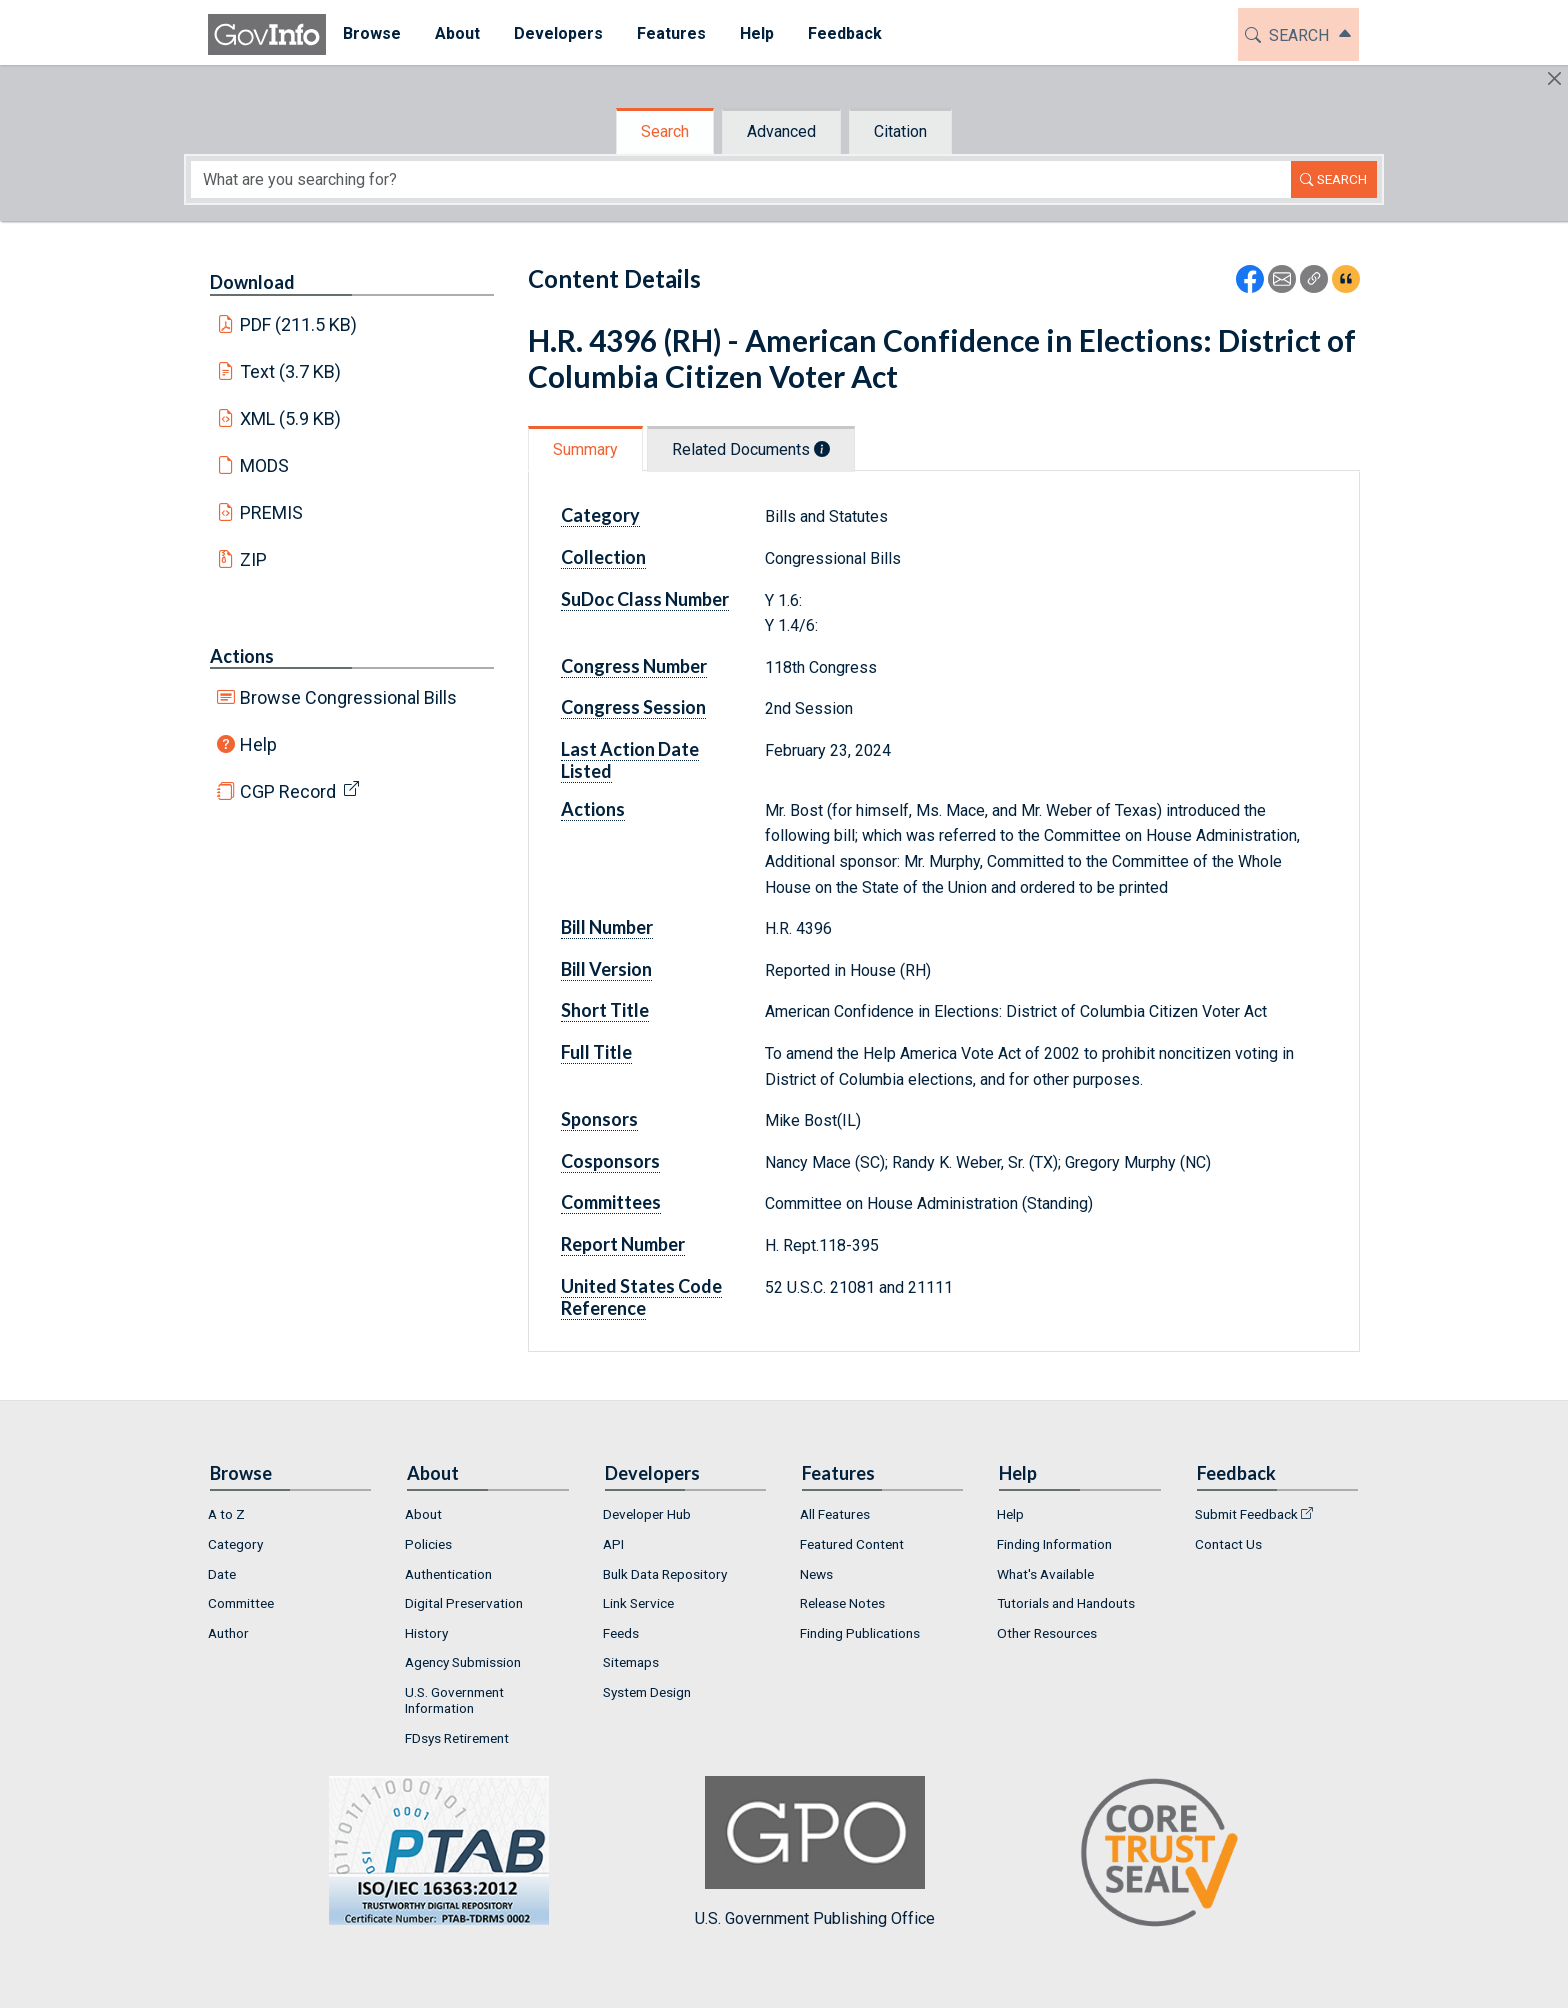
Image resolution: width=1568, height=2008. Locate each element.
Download (252, 282)
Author (228, 1633)
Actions (242, 656)
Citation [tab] (900, 131)
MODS (264, 465)
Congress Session (633, 707)
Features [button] (671, 33)
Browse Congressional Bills (348, 697)
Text (291, 371)
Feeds (621, 1633)
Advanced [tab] (781, 131)
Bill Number (607, 927)
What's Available (1045, 1574)
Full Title (596, 1052)
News (816, 1574)
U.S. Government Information (454, 1700)
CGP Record (288, 791)
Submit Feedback (1246, 1514)
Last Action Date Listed (630, 760)
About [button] (457, 33)
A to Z (226, 1514)
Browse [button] (372, 33)
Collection (603, 557)
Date (222, 1574)
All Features (835, 1514)
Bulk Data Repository (665, 1574)
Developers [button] (558, 33)
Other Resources (1047, 1633)
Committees (611, 1202)
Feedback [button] (845, 33)
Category (600, 515)
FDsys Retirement (457, 1738)
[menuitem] (372, 34)
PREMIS (271, 512)
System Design (647, 1692)
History (426, 1633)
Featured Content (852, 1544)
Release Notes (842, 1603)
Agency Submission (463, 1662)
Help (258, 744)
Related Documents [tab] (751, 449)
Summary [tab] (585, 449)
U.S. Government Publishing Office (815, 1851)
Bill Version (606, 969)
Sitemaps (631, 1662)
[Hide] (1554, 78)
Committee (241, 1603)
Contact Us (1228, 1544)
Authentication (448, 1574)
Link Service (638, 1603)
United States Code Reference (641, 1297)
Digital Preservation (464, 1603)
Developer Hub (647, 1514)
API (613, 1544)
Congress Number (634, 666)
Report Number (623, 1244)
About (423, 1514)
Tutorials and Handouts (1066, 1603)
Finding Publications (860, 1633)
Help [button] (757, 33)
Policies (428, 1544)
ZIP (253, 559)
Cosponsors (610, 1161)
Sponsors (599, 1119)
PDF (299, 324)
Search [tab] (665, 131)
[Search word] (741, 179)
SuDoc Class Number (645, 599)
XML (291, 418)
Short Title (605, 1010)
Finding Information (1054, 1544)
